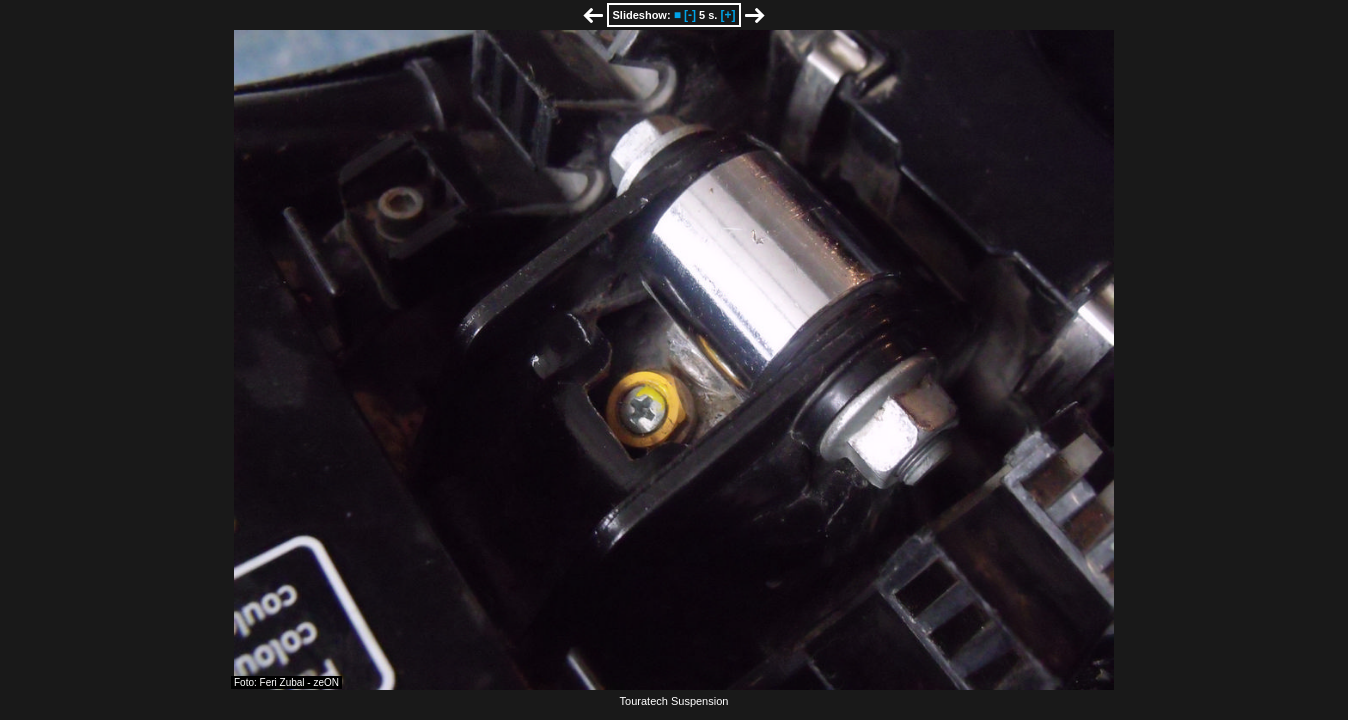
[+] (727, 15)
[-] (690, 15)
